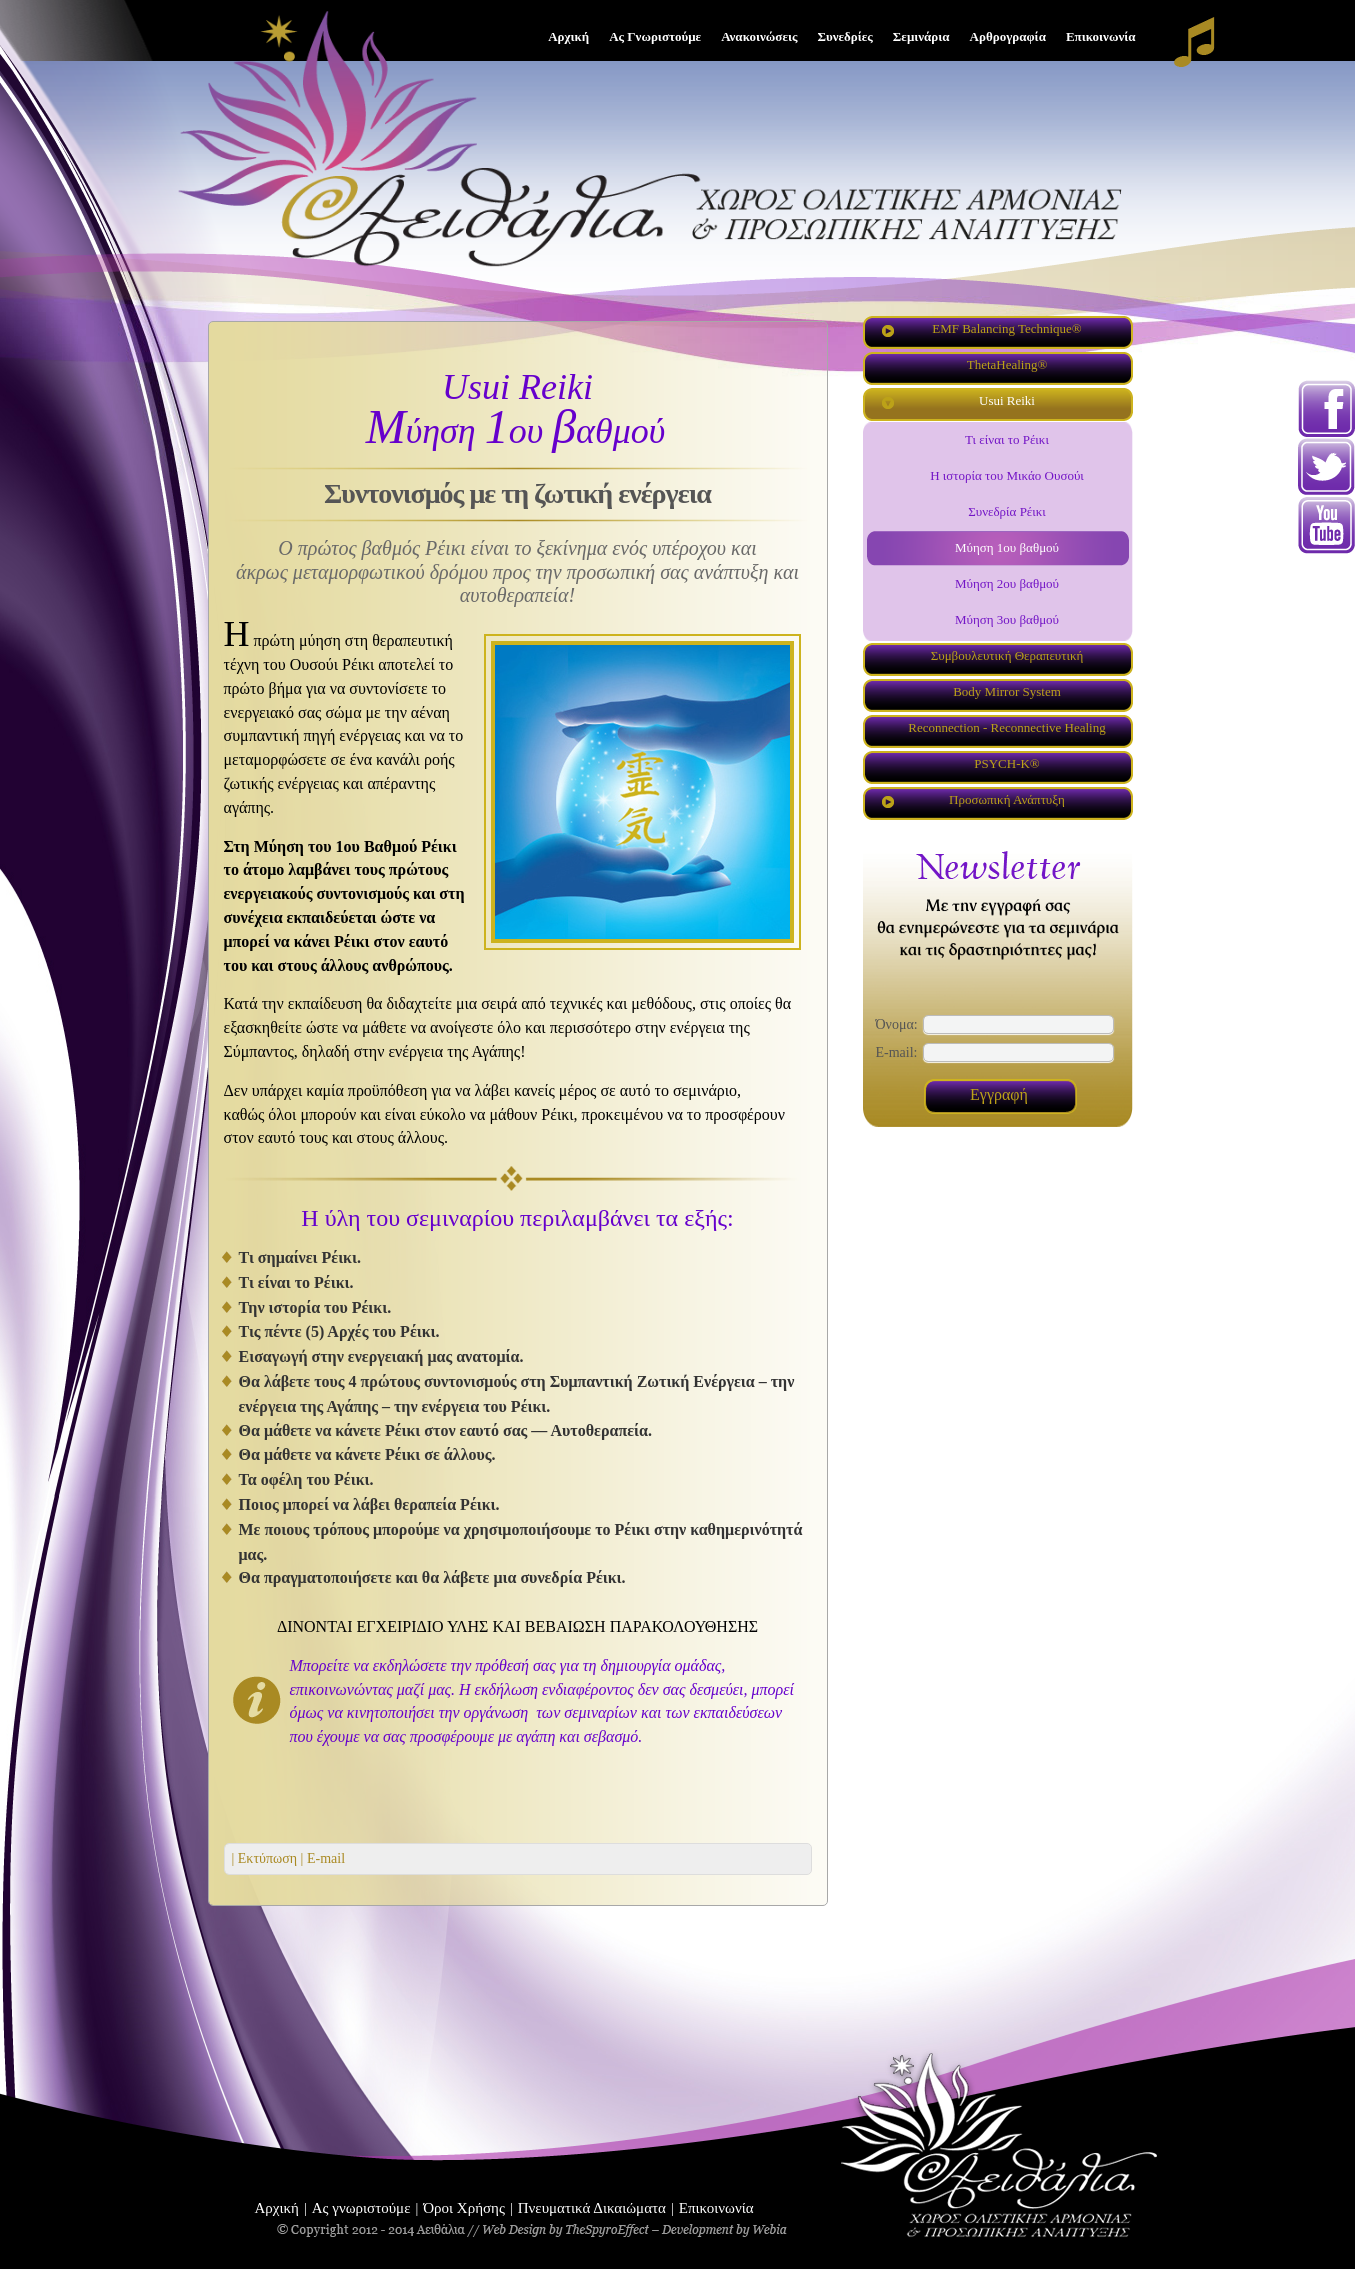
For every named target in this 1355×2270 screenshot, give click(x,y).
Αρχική (277, 2208)
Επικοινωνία (716, 2208)
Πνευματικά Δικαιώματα (592, 2208)
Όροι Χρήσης (464, 2208)
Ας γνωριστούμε (361, 2208)
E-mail (324, 1858)
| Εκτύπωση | (268, 1858)
